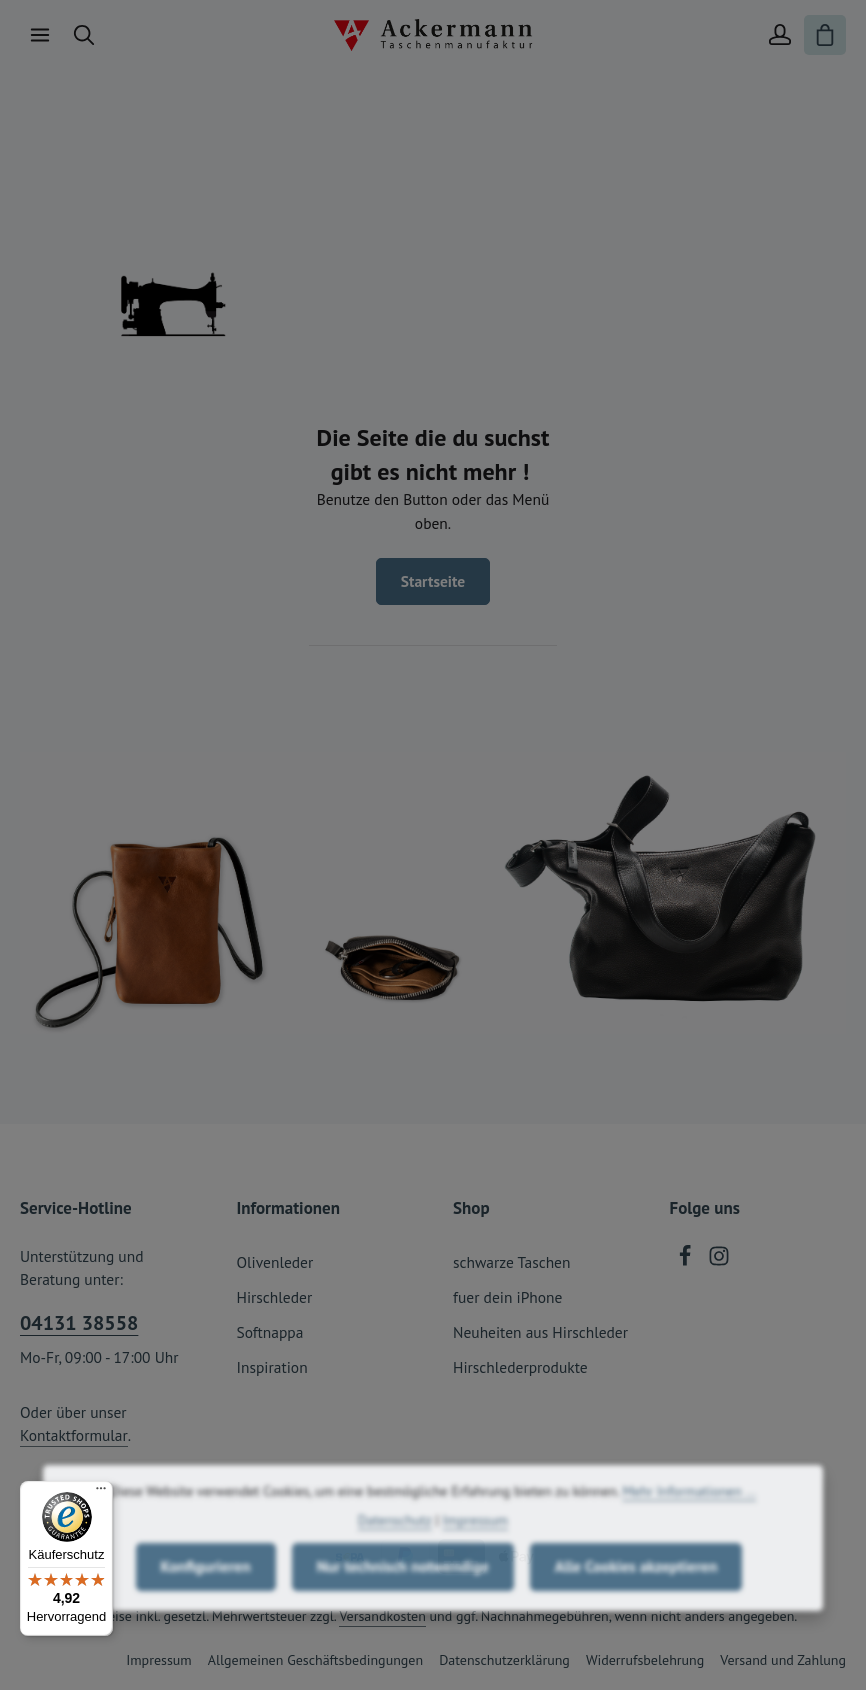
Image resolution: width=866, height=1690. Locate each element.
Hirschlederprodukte (520, 1367)
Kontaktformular (74, 1435)
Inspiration (272, 1367)
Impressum (159, 1660)
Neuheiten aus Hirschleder (540, 1332)
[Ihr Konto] (780, 35)
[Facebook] (687, 1261)
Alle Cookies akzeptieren (636, 1601)
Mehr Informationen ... (689, 1526)
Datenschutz (395, 1555)
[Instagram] (719, 1261)
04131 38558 (79, 1323)
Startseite (433, 581)
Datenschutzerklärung (504, 1660)
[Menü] (40, 35)
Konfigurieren (206, 1601)
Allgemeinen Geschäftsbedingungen (315, 1660)
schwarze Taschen (511, 1262)
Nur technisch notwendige (403, 1601)
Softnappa (270, 1332)
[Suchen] (84, 35)
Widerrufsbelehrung (645, 1660)
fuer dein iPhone (507, 1297)
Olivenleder (275, 1262)
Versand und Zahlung (783, 1660)
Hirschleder (275, 1297)
